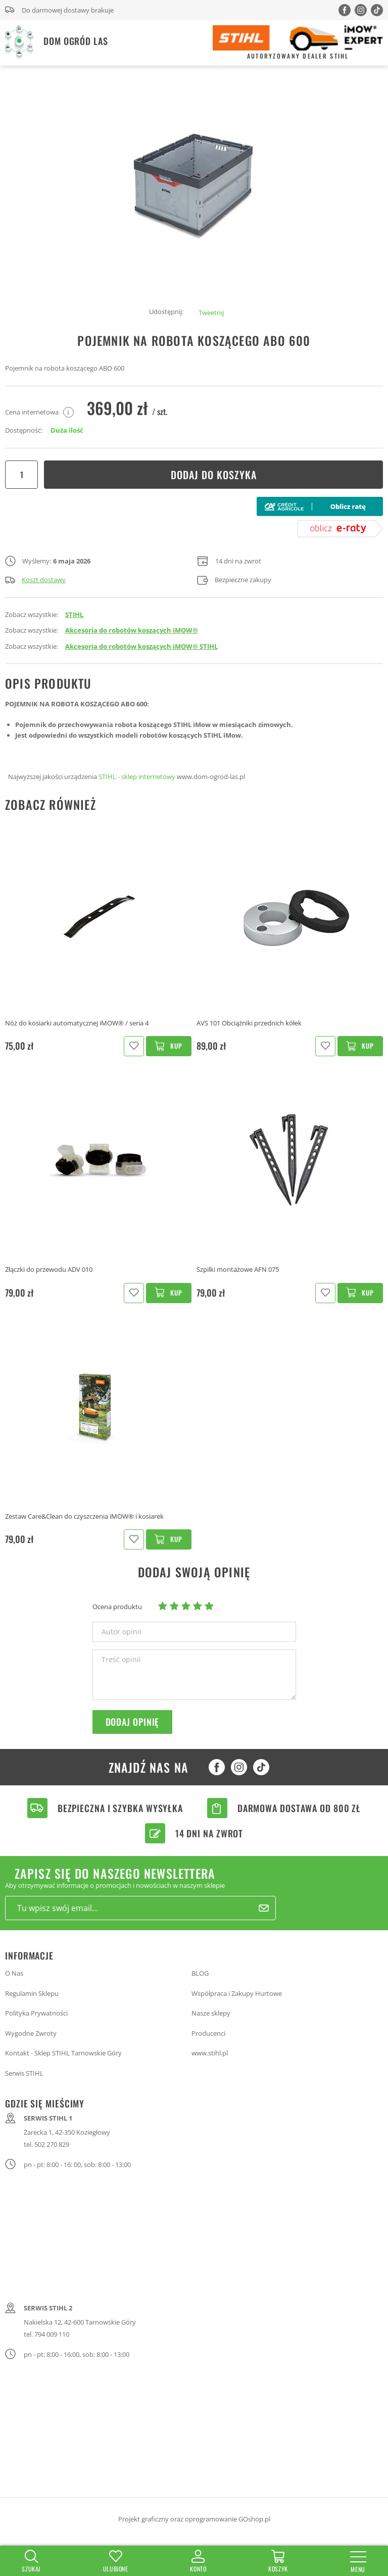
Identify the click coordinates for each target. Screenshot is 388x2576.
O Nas (14, 1973)
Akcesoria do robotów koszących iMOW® (131, 630)
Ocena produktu (117, 1606)
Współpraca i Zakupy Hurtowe (236, 1993)
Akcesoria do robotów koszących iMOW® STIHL (141, 646)
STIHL (74, 614)
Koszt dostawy (35, 579)
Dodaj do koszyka (214, 474)
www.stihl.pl (209, 2052)
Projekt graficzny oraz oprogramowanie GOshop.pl (194, 2518)
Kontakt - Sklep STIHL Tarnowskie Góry (63, 2052)
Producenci (208, 2033)
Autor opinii (121, 1631)
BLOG (200, 1973)
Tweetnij (211, 312)
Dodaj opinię (133, 1721)
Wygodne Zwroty (31, 2033)
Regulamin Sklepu (32, 1993)
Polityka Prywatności (36, 2013)
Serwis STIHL (24, 2073)
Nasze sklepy (210, 2013)
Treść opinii (121, 1659)
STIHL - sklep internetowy (137, 776)
